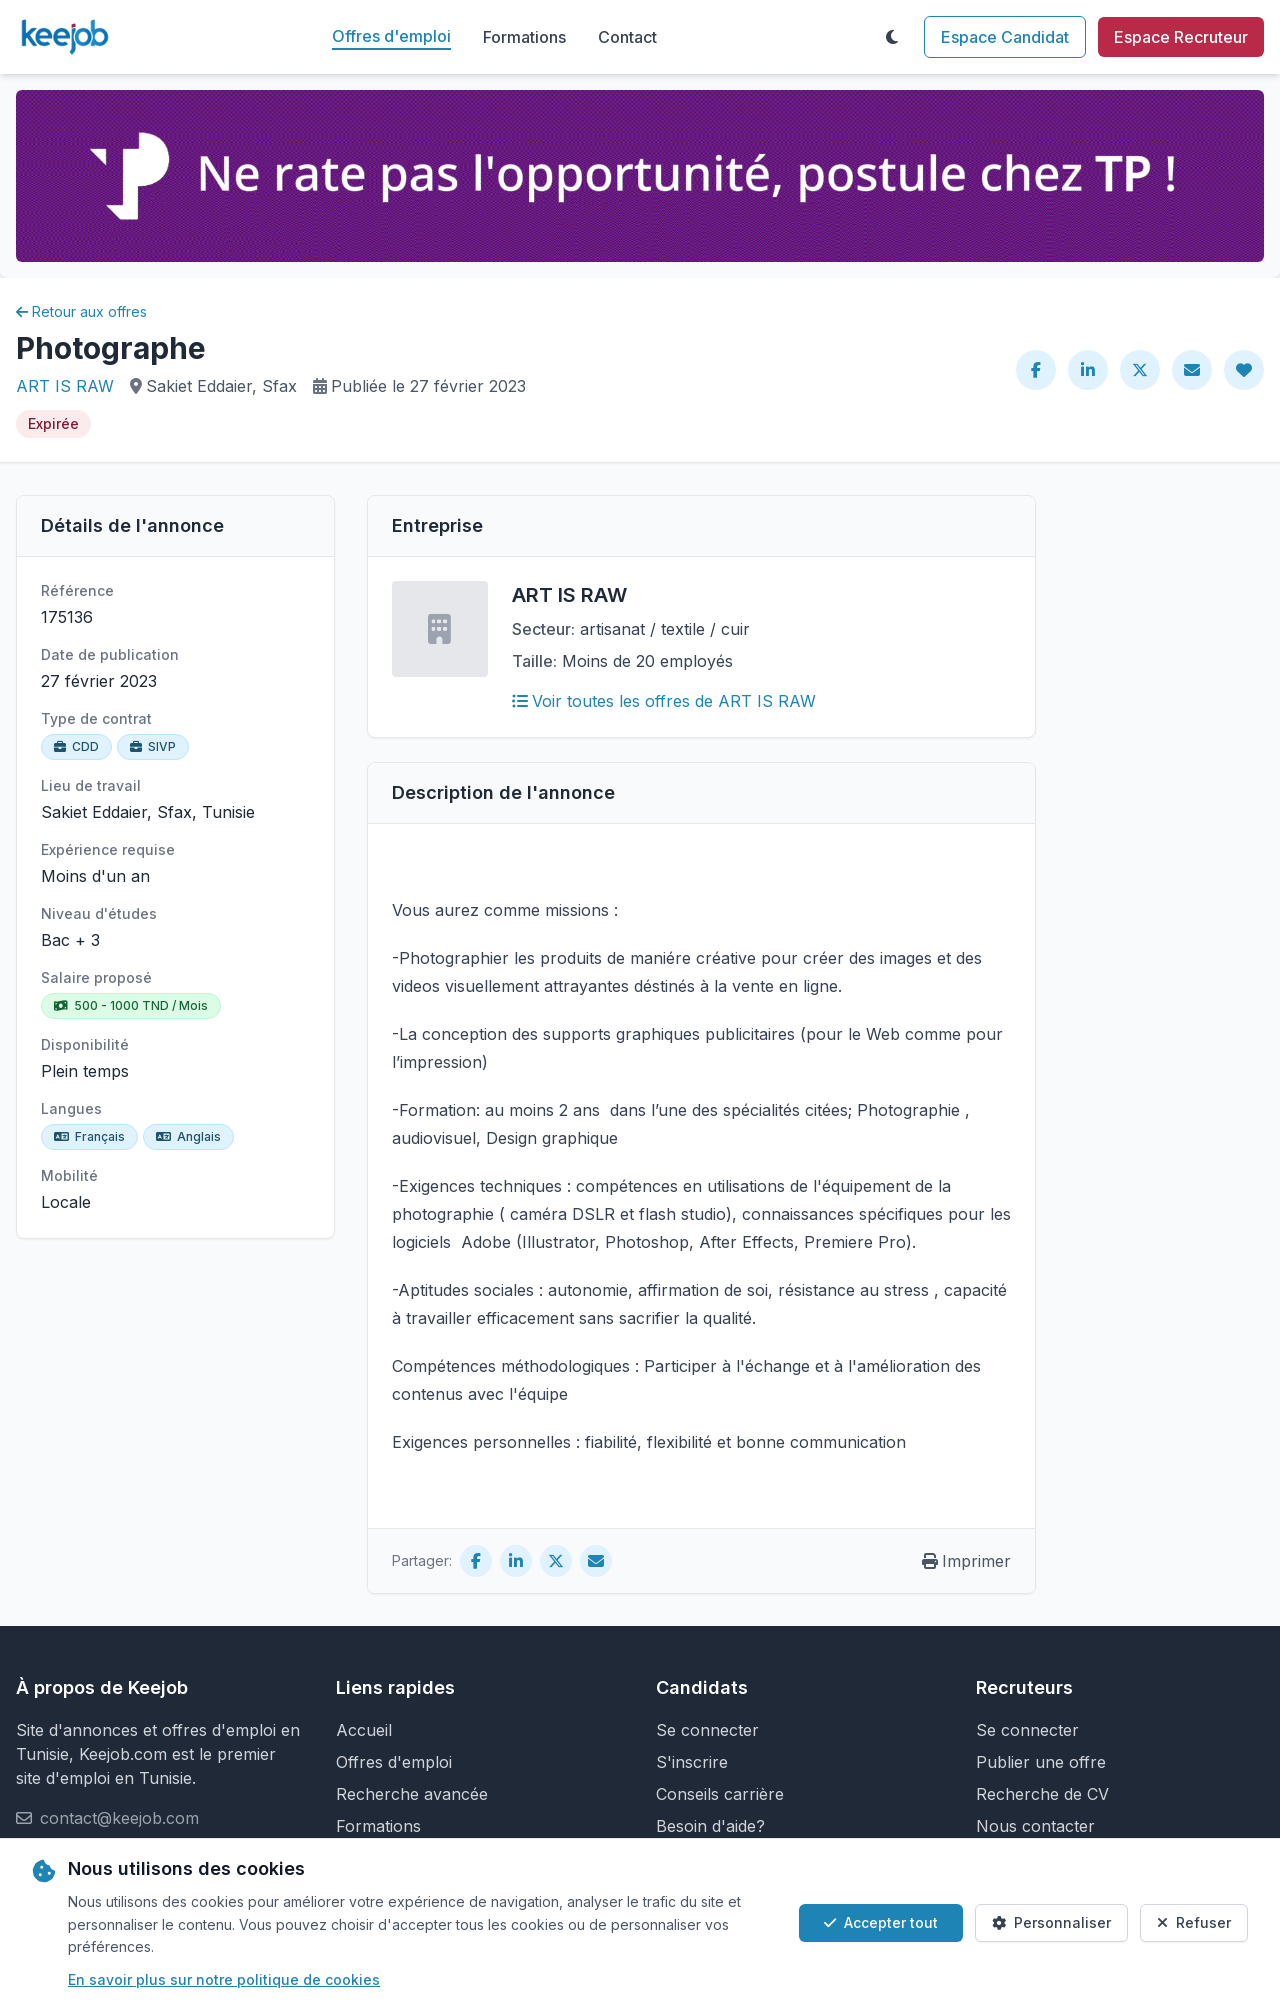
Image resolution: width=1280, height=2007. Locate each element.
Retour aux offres (81, 311)
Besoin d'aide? (710, 1826)
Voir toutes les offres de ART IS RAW (664, 701)
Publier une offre (1041, 1762)
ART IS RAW (65, 386)
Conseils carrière (720, 1794)
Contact (627, 37)
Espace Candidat (1005, 37)
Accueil (364, 1730)
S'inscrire (692, 1762)
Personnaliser (1051, 1922)
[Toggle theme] (892, 37)
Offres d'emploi (391, 36)
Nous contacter (1035, 1826)
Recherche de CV (1042, 1794)
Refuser (1194, 1922)
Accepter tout (881, 1922)
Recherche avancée (412, 1794)
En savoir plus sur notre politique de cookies (224, 1979)
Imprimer (966, 1561)
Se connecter (707, 1730)
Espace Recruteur (1181, 37)
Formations (524, 37)
